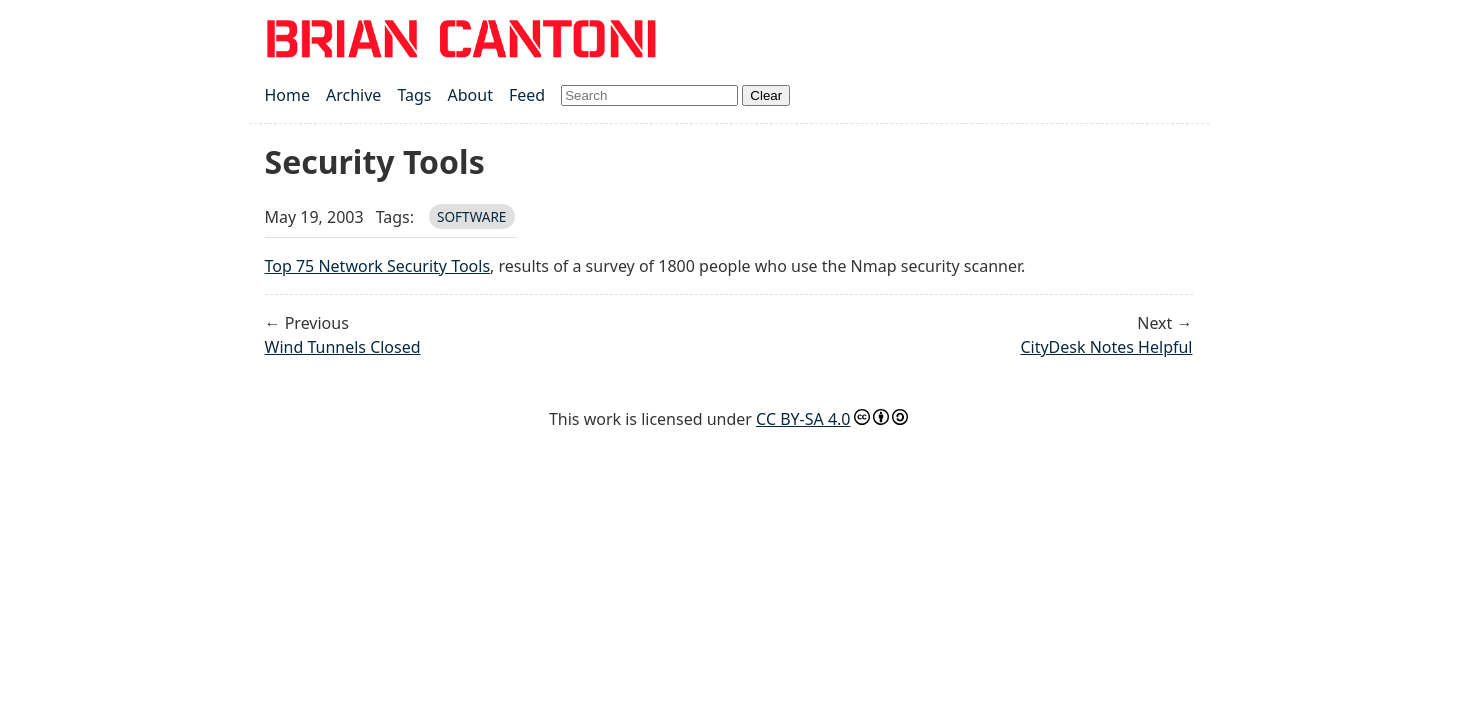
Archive (353, 95)
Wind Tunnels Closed (343, 347)
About (470, 95)
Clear (766, 95)
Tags (414, 95)
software (472, 216)
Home (288, 95)
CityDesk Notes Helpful (1106, 347)
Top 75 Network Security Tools (378, 266)
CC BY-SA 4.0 (803, 419)
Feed (527, 95)
